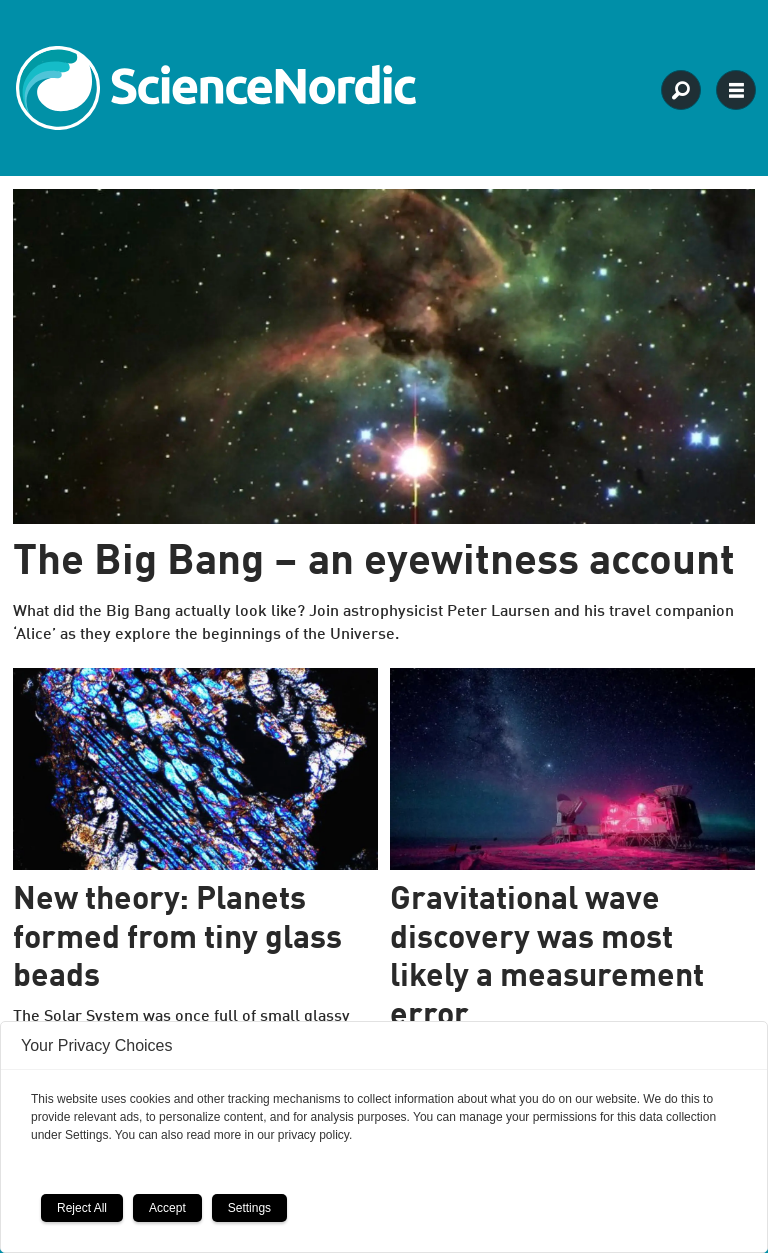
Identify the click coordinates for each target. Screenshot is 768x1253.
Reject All (82, 1208)
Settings (249, 1208)
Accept (167, 1208)
